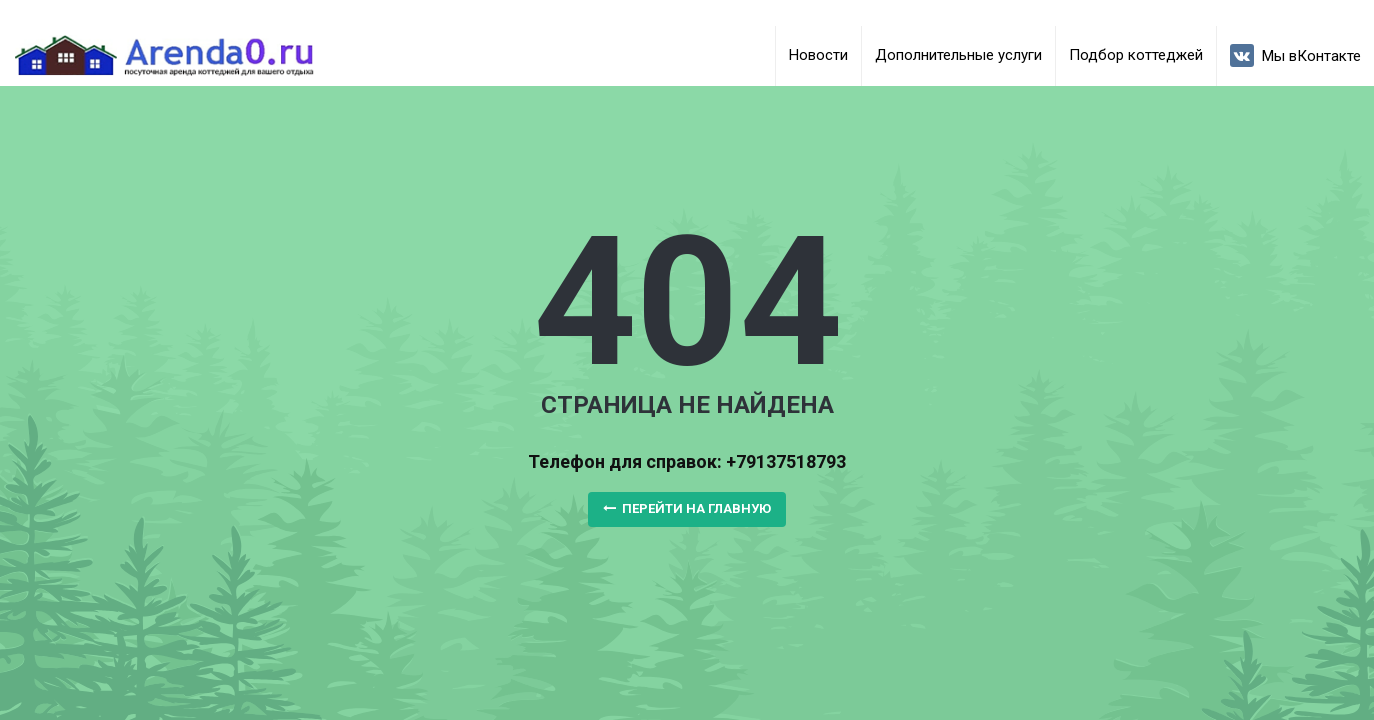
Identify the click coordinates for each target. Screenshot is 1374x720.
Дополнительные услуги (958, 55)
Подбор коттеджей (1136, 55)
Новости (818, 55)
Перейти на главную (687, 508)
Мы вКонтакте (1295, 55)
